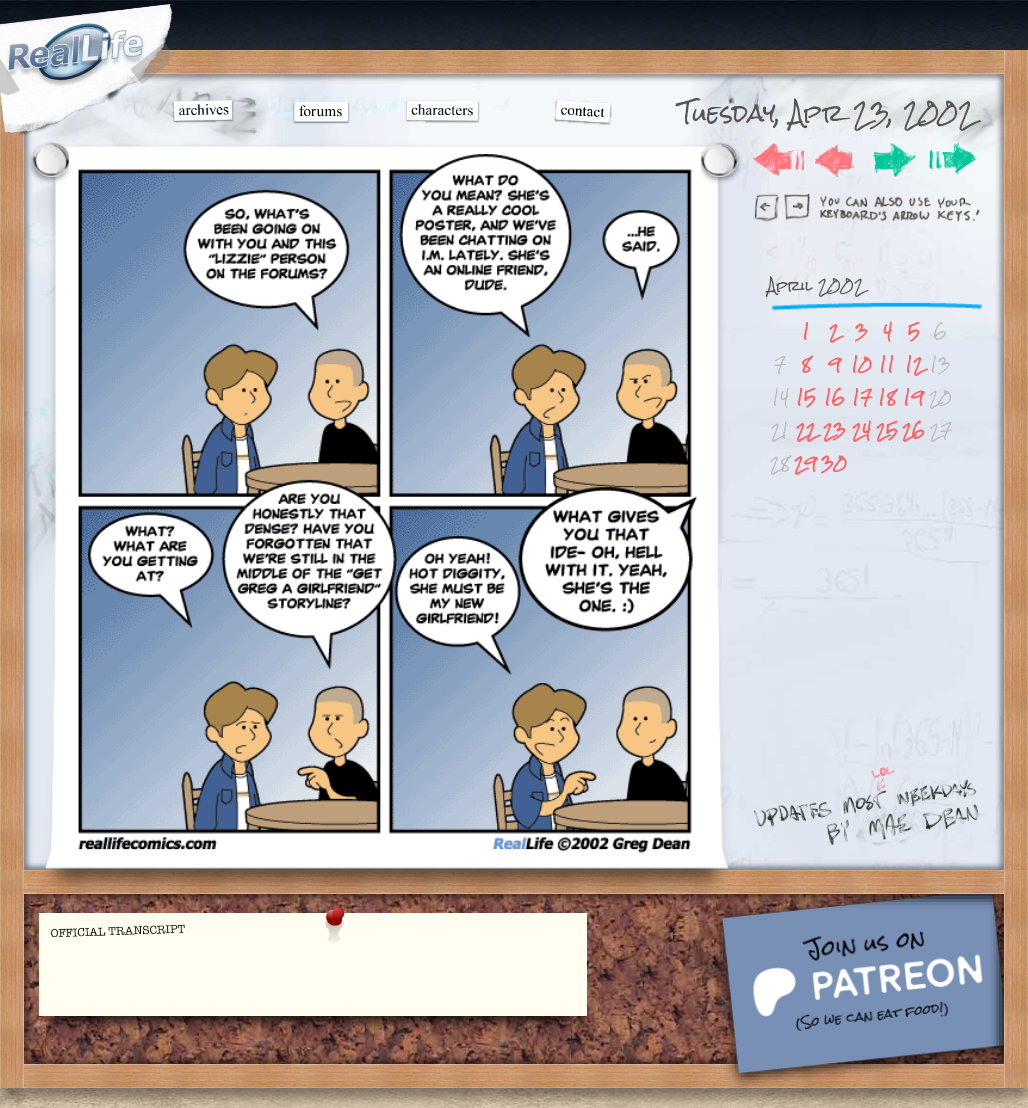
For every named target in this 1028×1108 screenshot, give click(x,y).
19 (913, 397)
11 (887, 364)
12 (914, 364)
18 (887, 397)
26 (913, 430)
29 (805, 463)
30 (834, 463)
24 (861, 430)
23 (834, 430)
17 (862, 397)
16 (834, 397)
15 (806, 397)
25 (887, 430)
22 (806, 430)
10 (861, 364)
